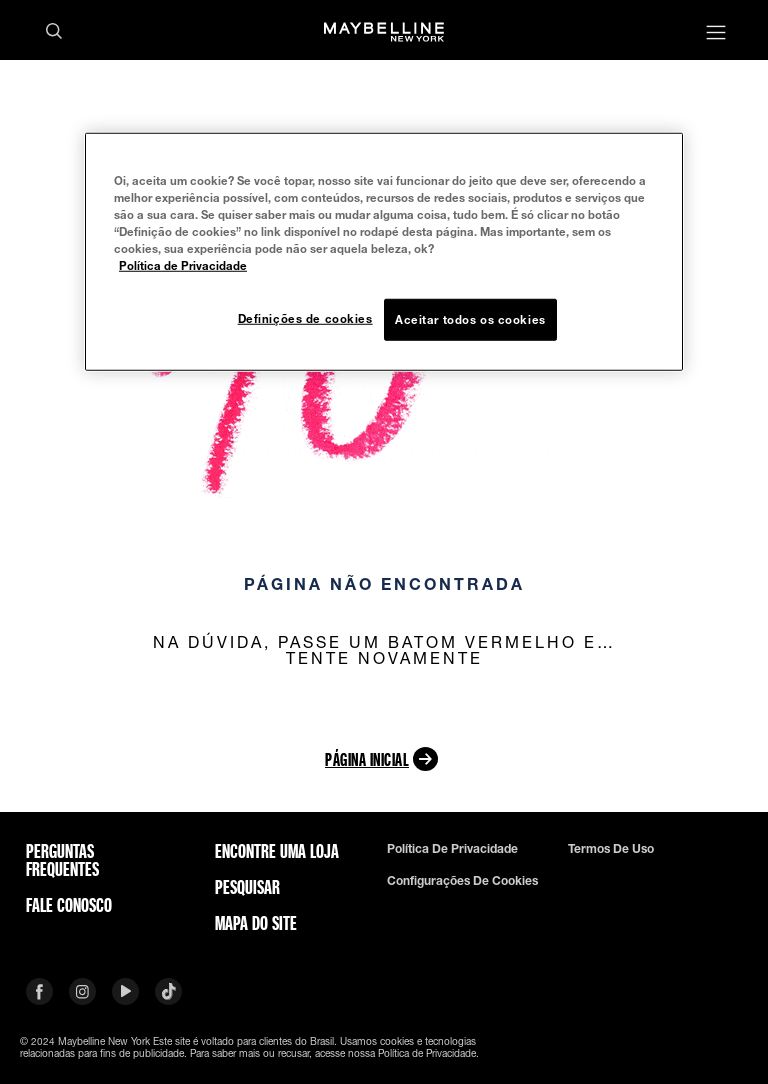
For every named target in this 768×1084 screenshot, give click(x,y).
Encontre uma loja (277, 851)
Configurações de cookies (462, 881)
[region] (384, 251)
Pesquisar (247, 887)
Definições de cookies (305, 318)
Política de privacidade (452, 849)
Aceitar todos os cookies (470, 319)
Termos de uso (611, 849)
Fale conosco (69, 905)
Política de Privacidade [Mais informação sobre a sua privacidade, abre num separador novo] (183, 265)
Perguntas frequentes (62, 860)
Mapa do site (256, 923)
